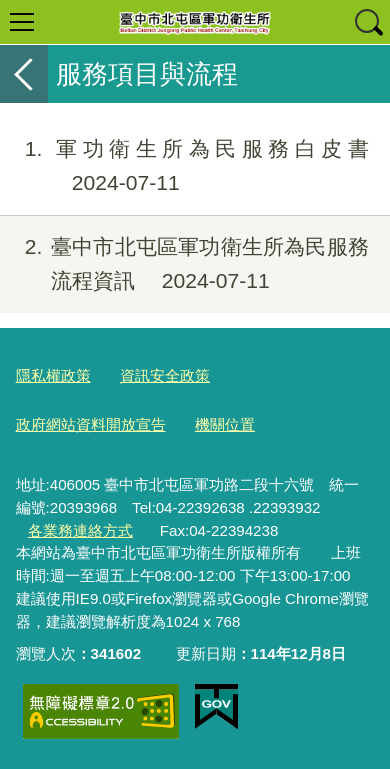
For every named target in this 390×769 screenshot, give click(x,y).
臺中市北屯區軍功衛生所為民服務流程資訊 (184, 264)
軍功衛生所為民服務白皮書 (184, 166)
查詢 (368, 22)
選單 (22, 22)
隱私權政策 (53, 375)
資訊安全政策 (165, 375)
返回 (24, 74)
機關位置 (225, 424)
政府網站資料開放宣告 (91, 424)
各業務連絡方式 (80, 530)
